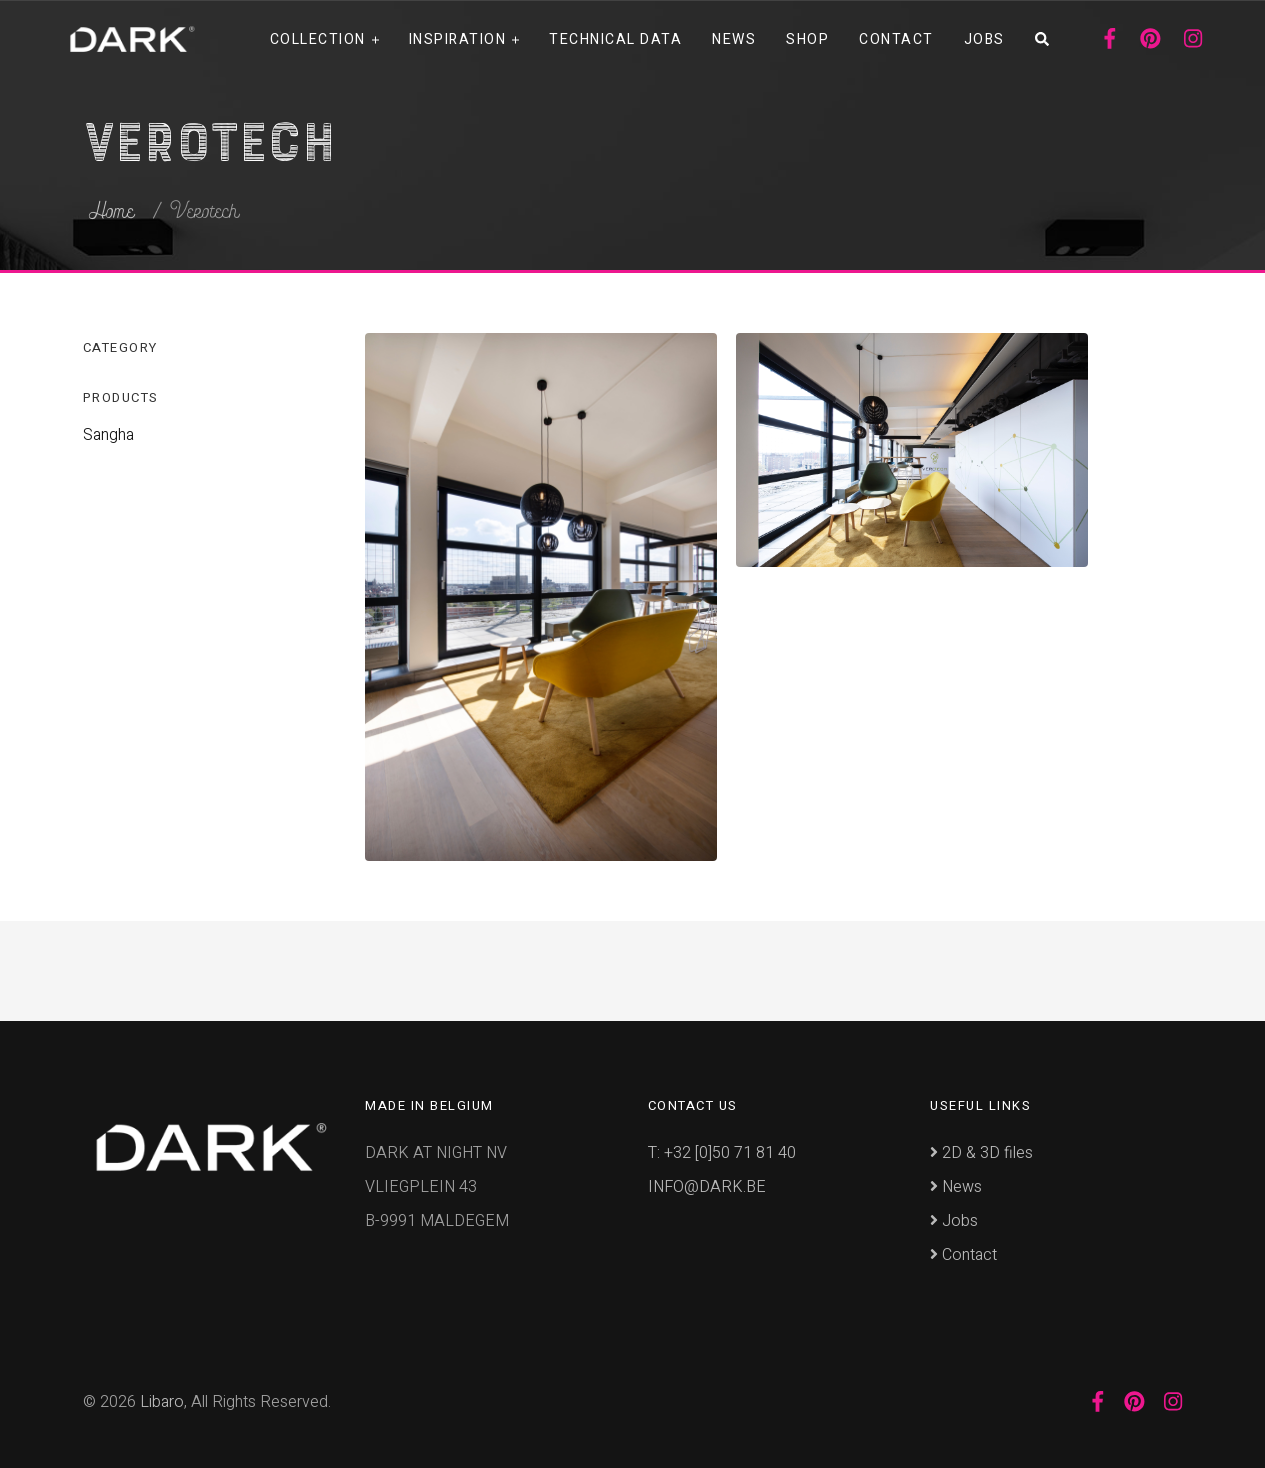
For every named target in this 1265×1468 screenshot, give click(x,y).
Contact (896, 39)
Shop (807, 39)
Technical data (615, 39)
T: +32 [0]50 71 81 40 (722, 1153)
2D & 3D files (981, 1153)
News (734, 39)
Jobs (984, 39)
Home (111, 212)
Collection (318, 39)
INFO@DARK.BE (707, 1187)
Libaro (162, 1402)
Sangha (108, 435)
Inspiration (458, 39)
